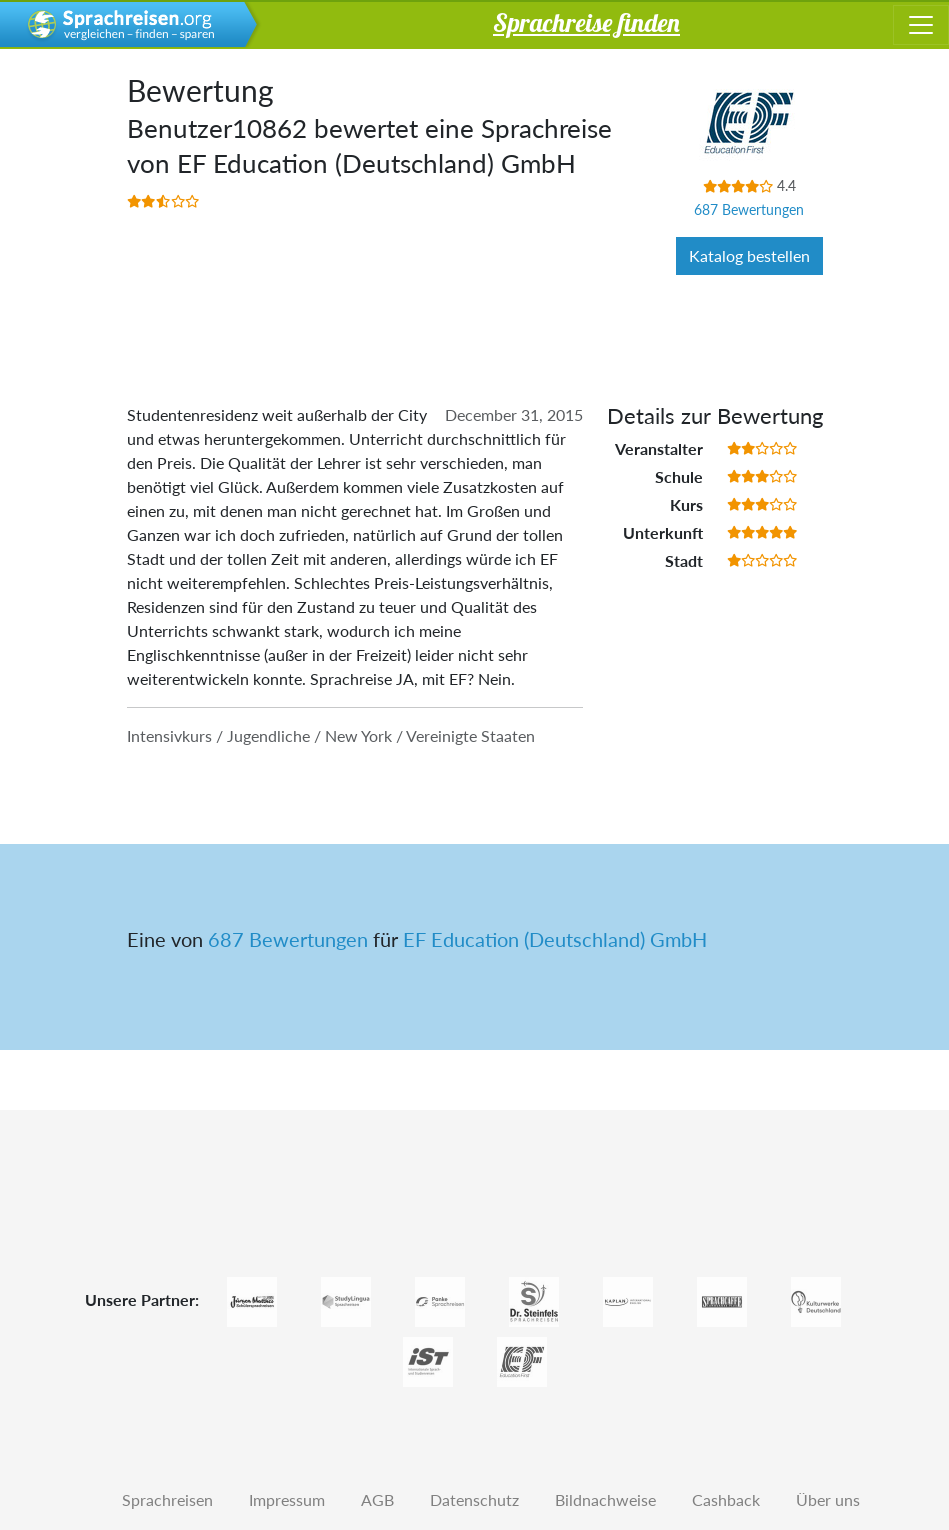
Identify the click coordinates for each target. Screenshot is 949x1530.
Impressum (287, 1499)
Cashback (726, 1499)
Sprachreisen (167, 1499)
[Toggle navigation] (921, 25)
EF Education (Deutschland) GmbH (555, 939)
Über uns (828, 1499)
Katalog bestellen (749, 255)
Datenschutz (474, 1499)
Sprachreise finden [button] (586, 22)
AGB (377, 1499)
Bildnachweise (605, 1499)
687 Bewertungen (749, 209)
